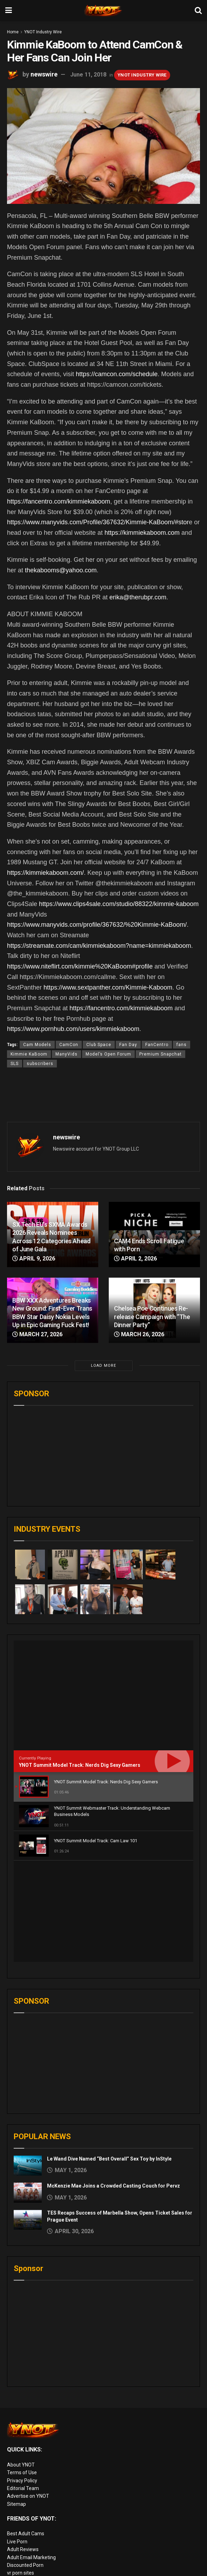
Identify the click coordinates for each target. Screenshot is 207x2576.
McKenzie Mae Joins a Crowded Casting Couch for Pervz (113, 2084)
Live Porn (17, 2440)
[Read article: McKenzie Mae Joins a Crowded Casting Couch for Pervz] (28, 2091)
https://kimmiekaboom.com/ (45, 872)
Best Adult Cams (25, 2432)
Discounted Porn (25, 2464)
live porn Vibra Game (30, 2572)
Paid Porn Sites (24, 2540)
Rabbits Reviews (25, 2509)
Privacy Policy (22, 2379)
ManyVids (66, 1054)
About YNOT (21, 2363)
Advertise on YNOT (28, 2394)
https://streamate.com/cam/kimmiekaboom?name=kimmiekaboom (99, 945)
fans (181, 1044)
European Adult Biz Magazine (40, 2479)
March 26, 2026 (139, 1334)
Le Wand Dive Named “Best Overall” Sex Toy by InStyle (109, 2057)
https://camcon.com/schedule (117, 374)
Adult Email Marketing (31, 2456)
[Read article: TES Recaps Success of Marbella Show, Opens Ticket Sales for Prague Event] (28, 2118)
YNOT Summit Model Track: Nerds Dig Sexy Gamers (79, 1765)
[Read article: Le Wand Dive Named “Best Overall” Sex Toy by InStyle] (28, 2064)
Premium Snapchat (160, 1054)
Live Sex (16, 2548)
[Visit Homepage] (103, 11)
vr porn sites (20, 2471)
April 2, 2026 (135, 1258)
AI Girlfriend (20, 2564)
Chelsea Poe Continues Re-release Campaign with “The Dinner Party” (152, 1317)
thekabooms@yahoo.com (60, 570)
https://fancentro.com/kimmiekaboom (58, 501)
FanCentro (156, 1044)
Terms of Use (22, 2371)
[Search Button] (198, 10)
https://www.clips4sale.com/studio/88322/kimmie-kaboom (119, 903)
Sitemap (16, 2402)
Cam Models (37, 1044)
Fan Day (128, 1044)
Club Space (98, 1044)
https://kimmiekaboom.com (142, 532)
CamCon (68, 1044)
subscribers (40, 1063)
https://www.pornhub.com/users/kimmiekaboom (73, 1028)
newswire (44, 74)
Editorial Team (23, 2387)
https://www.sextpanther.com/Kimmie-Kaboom (108, 987)
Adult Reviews (23, 2448)
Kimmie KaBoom (29, 1054)
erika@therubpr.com (137, 597)
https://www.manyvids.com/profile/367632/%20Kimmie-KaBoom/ (97, 924)
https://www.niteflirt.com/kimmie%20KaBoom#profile (80, 966)
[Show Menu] (8, 10)
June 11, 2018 (88, 74)
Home (13, 31)
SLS (15, 1063)
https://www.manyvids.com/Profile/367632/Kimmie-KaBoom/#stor (98, 522)
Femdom (17, 2533)
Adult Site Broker (26, 2525)
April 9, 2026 (33, 1258)
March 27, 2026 (37, 1334)
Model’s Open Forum (108, 1054)
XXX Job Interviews (28, 2517)
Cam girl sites (22, 2556)
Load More (103, 1365)
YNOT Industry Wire (43, 31)
